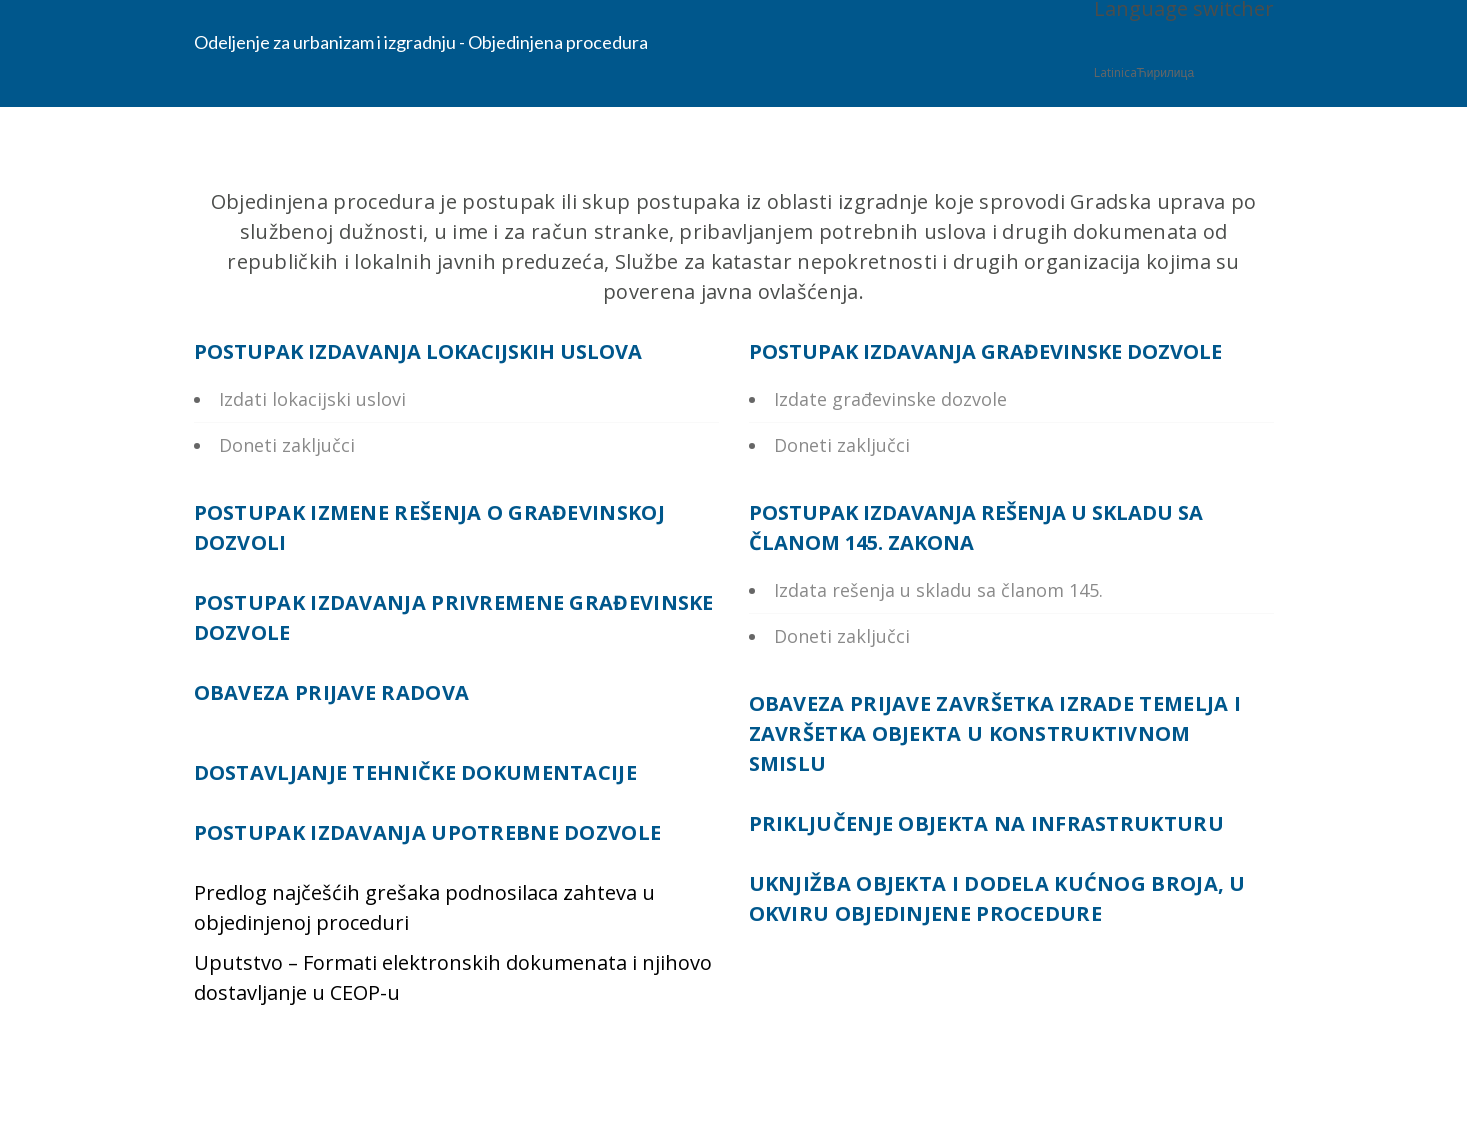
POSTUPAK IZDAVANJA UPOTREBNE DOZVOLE (428, 832)
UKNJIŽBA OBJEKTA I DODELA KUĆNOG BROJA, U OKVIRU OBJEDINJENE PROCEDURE (997, 898)
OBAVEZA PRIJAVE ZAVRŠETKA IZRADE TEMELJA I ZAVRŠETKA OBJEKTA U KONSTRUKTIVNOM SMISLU (995, 733)
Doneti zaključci (287, 445)
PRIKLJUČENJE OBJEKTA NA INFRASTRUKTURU (986, 823)
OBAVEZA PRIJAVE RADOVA (332, 692)
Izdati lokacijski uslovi (312, 399)
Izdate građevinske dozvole (890, 399)
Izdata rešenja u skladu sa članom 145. (938, 590)
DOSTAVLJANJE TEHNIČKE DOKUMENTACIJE (416, 772)
